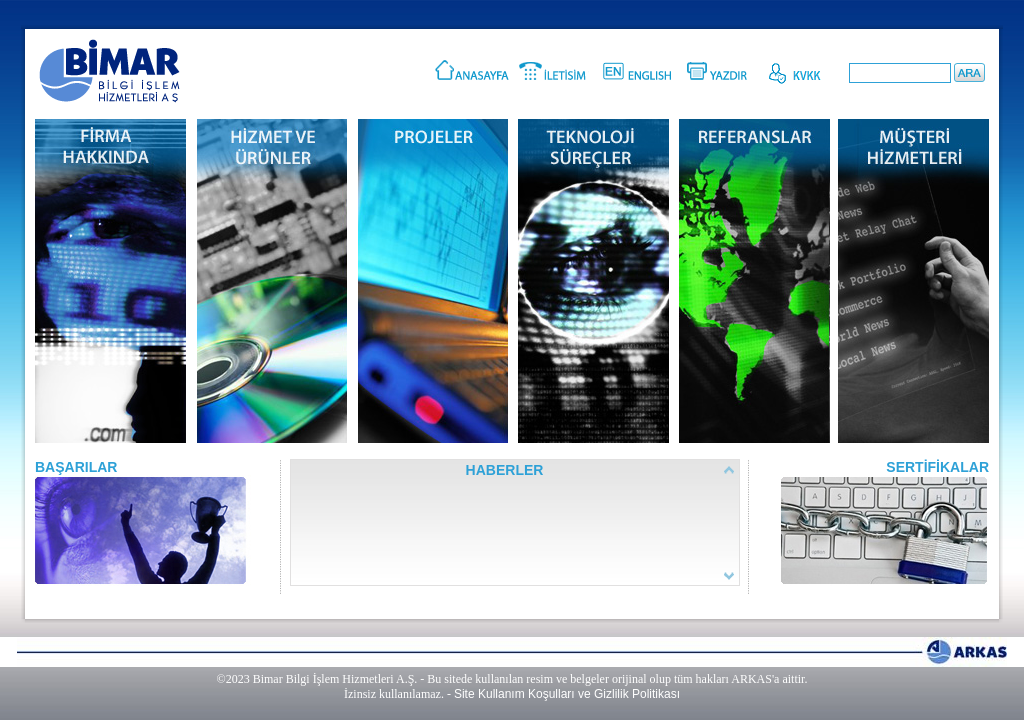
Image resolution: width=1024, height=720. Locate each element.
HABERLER (505, 470)
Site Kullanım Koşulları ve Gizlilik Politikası (567, 694)
